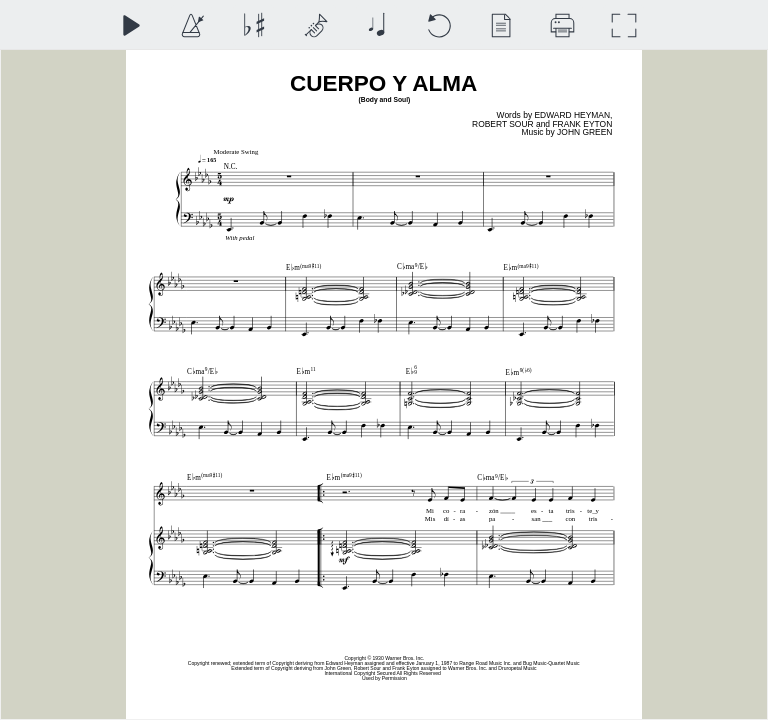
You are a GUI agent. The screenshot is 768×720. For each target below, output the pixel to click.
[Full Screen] (623, 25)
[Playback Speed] (191, 25)
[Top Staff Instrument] (315, 25)
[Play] (130, 25)
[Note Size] (376, 25)
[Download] (562, 25)
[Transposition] (253, 25)
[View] (500, 25)
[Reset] (438, 25)
